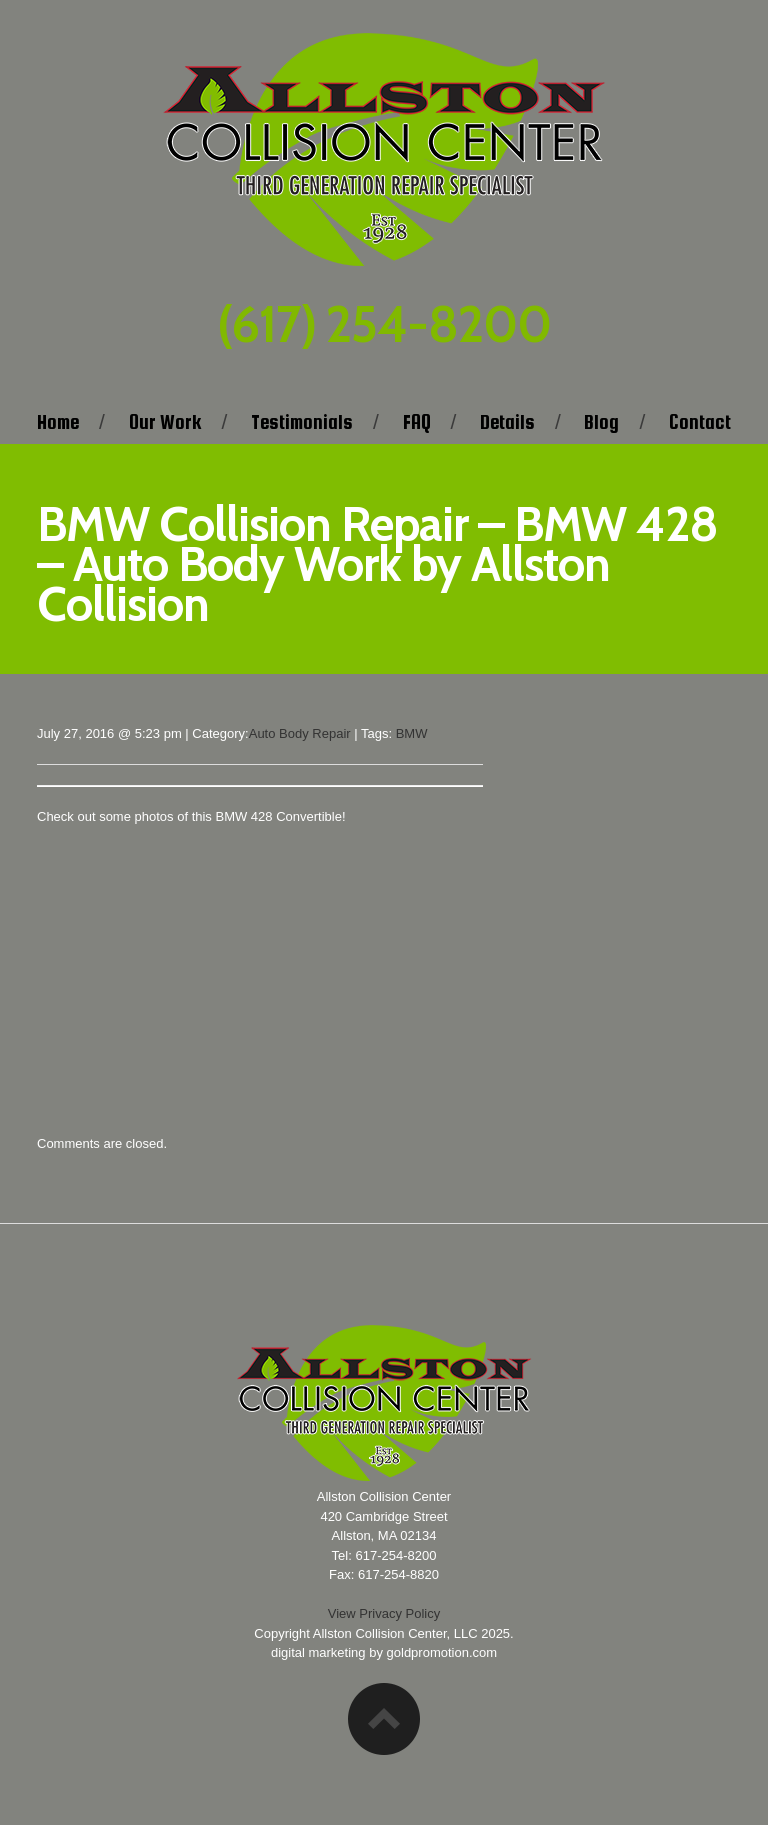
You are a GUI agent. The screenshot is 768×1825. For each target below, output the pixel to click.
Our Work (165, 422)
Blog (601, 422)
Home (58, 422)
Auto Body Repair (300, 733)
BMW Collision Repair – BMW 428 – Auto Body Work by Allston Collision (377, 564)
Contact (700, 422)
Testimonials (302, 422)
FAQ (417, 422)
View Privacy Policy (384, 1613)
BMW (412, 733)
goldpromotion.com (442, 1652)
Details (507, 422)
